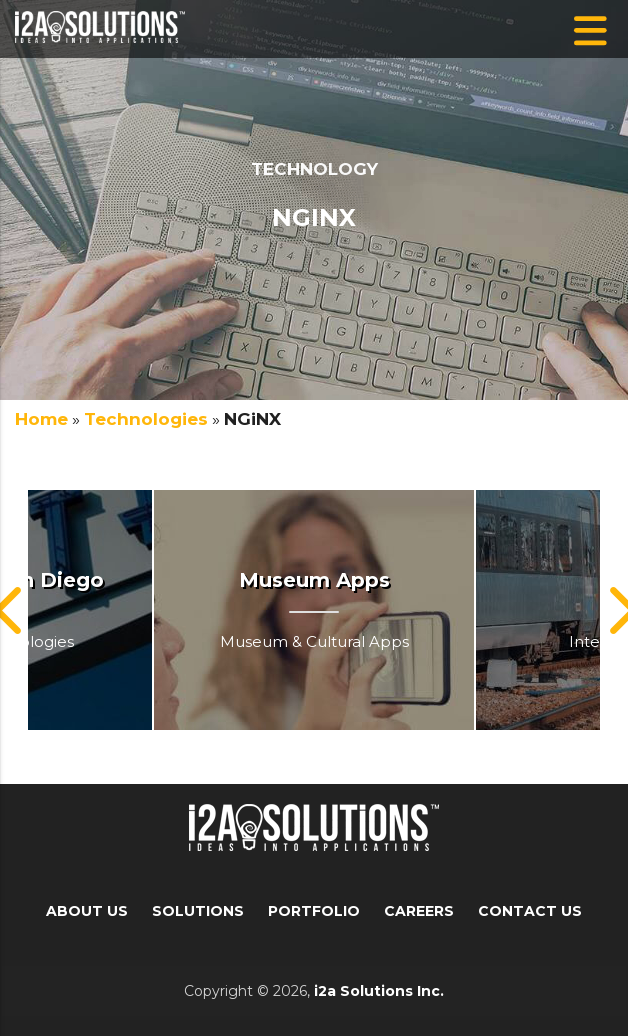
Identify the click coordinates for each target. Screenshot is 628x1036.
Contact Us (530, 911)
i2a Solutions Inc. (379, 991)
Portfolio (314, 911)
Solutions (198, 911)
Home (41, 419)
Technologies (146, 419)
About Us (87, 911)
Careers (419, 911)
